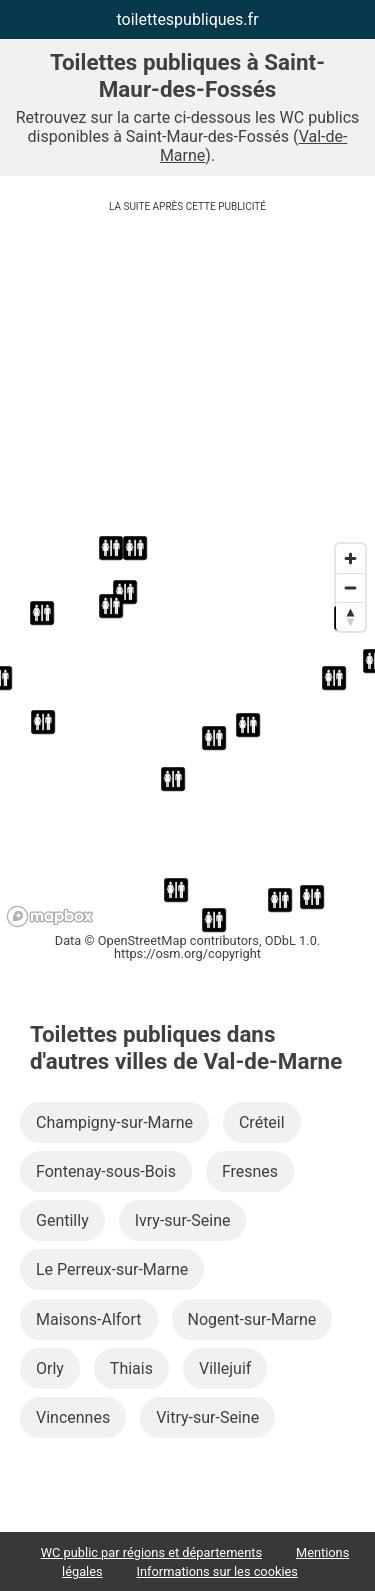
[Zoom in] (350, 558)
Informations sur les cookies (217, 1571)
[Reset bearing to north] (350, 616)
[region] (187, 734)
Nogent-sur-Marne (252, 1319)
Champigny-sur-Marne (114, 1122)
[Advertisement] (187, 377)
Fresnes (250, 1171)
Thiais (131, 1368)
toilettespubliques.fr (187, 19)
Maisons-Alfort (89, 1319)
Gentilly (62, 1220)
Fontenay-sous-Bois (106, 1171)
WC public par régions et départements (151, 1552)
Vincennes (73, 1417)
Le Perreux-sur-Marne (112, 1269)
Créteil (262, 1122)
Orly (50, 1368)
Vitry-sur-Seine (207, 1417)
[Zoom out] (350, 587)
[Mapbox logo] (50, 916)
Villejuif (225, 1368)
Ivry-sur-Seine (183, 1220)
